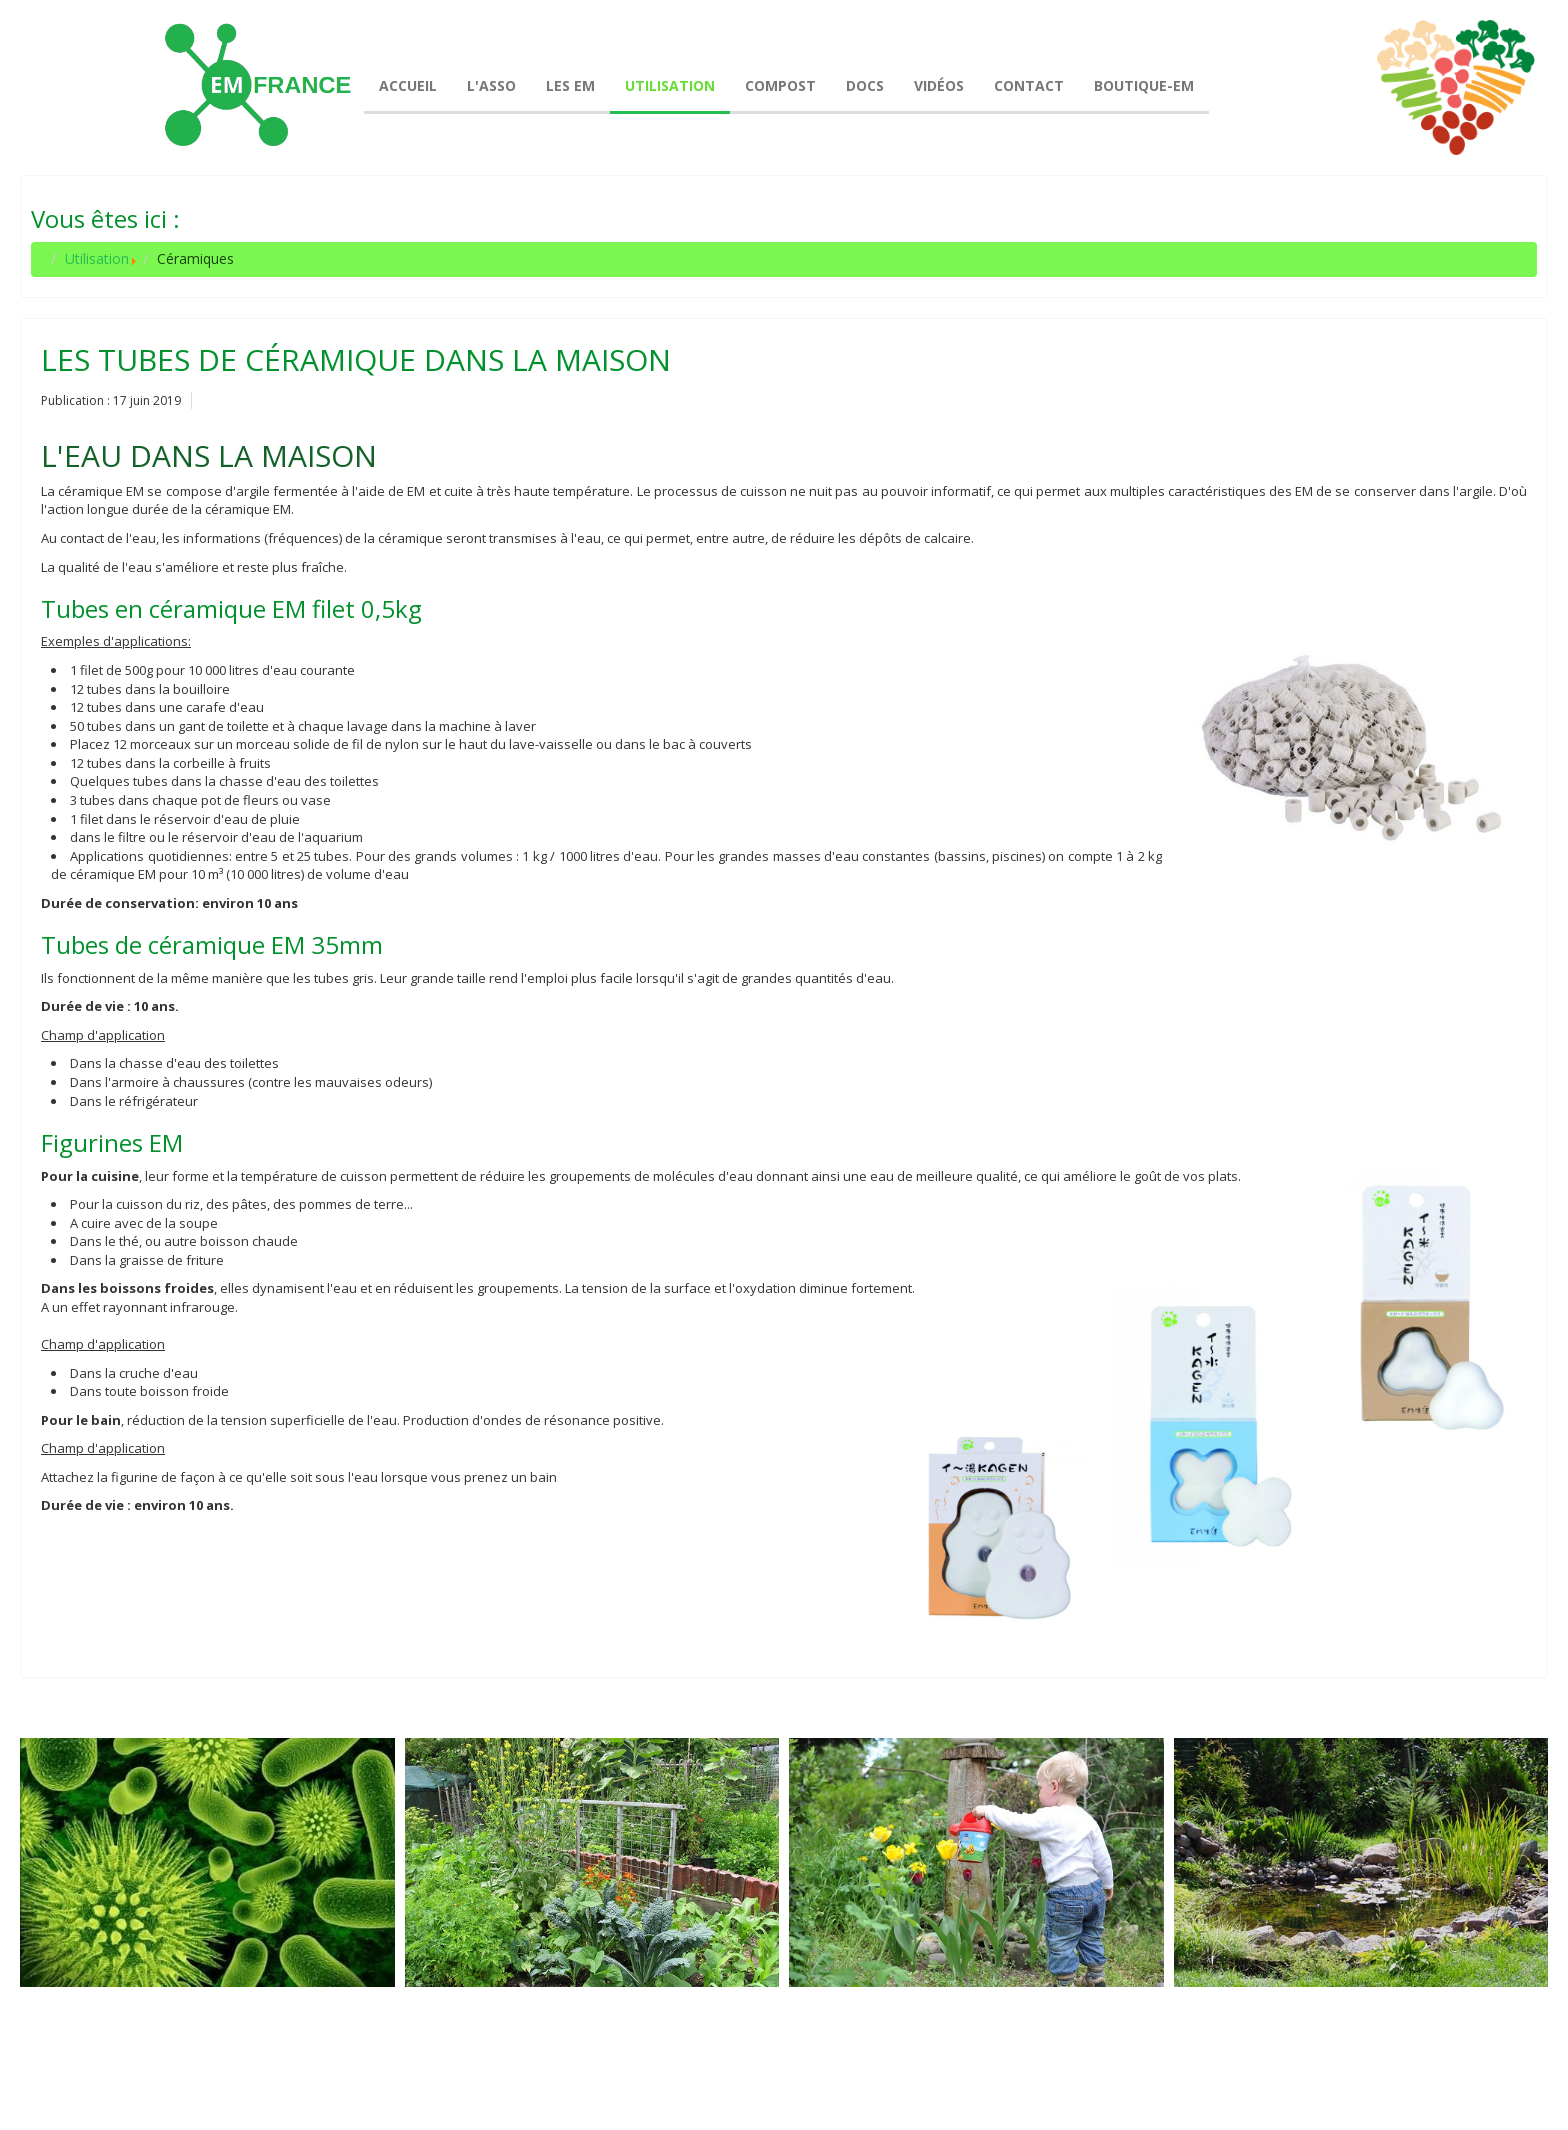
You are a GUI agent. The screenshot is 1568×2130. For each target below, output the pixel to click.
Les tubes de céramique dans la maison (356, 359)
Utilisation (97, 258)
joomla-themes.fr (824, 2099)
